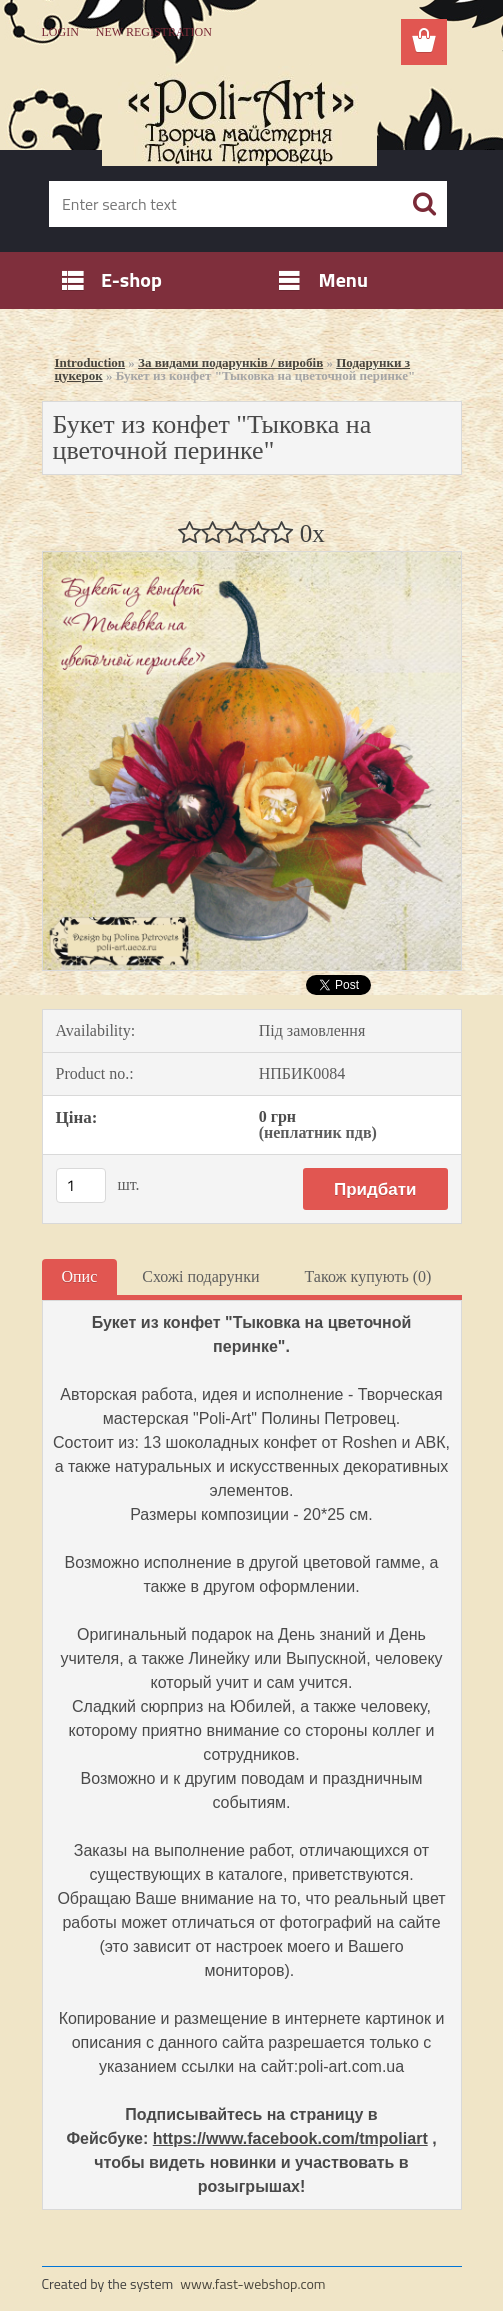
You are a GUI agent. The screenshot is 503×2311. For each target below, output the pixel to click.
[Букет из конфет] (252, 559)
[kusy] (81, 1185)
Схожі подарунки (200, 1276)
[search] (424, 204)
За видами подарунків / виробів (230, 362)
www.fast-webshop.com (252, 2283)
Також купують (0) (367, 1276)
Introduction (90, 362)
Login (60, 32)
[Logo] (239, 116)
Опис (80, 1276)
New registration (154, 32)
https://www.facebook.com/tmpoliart (290, 2138)
